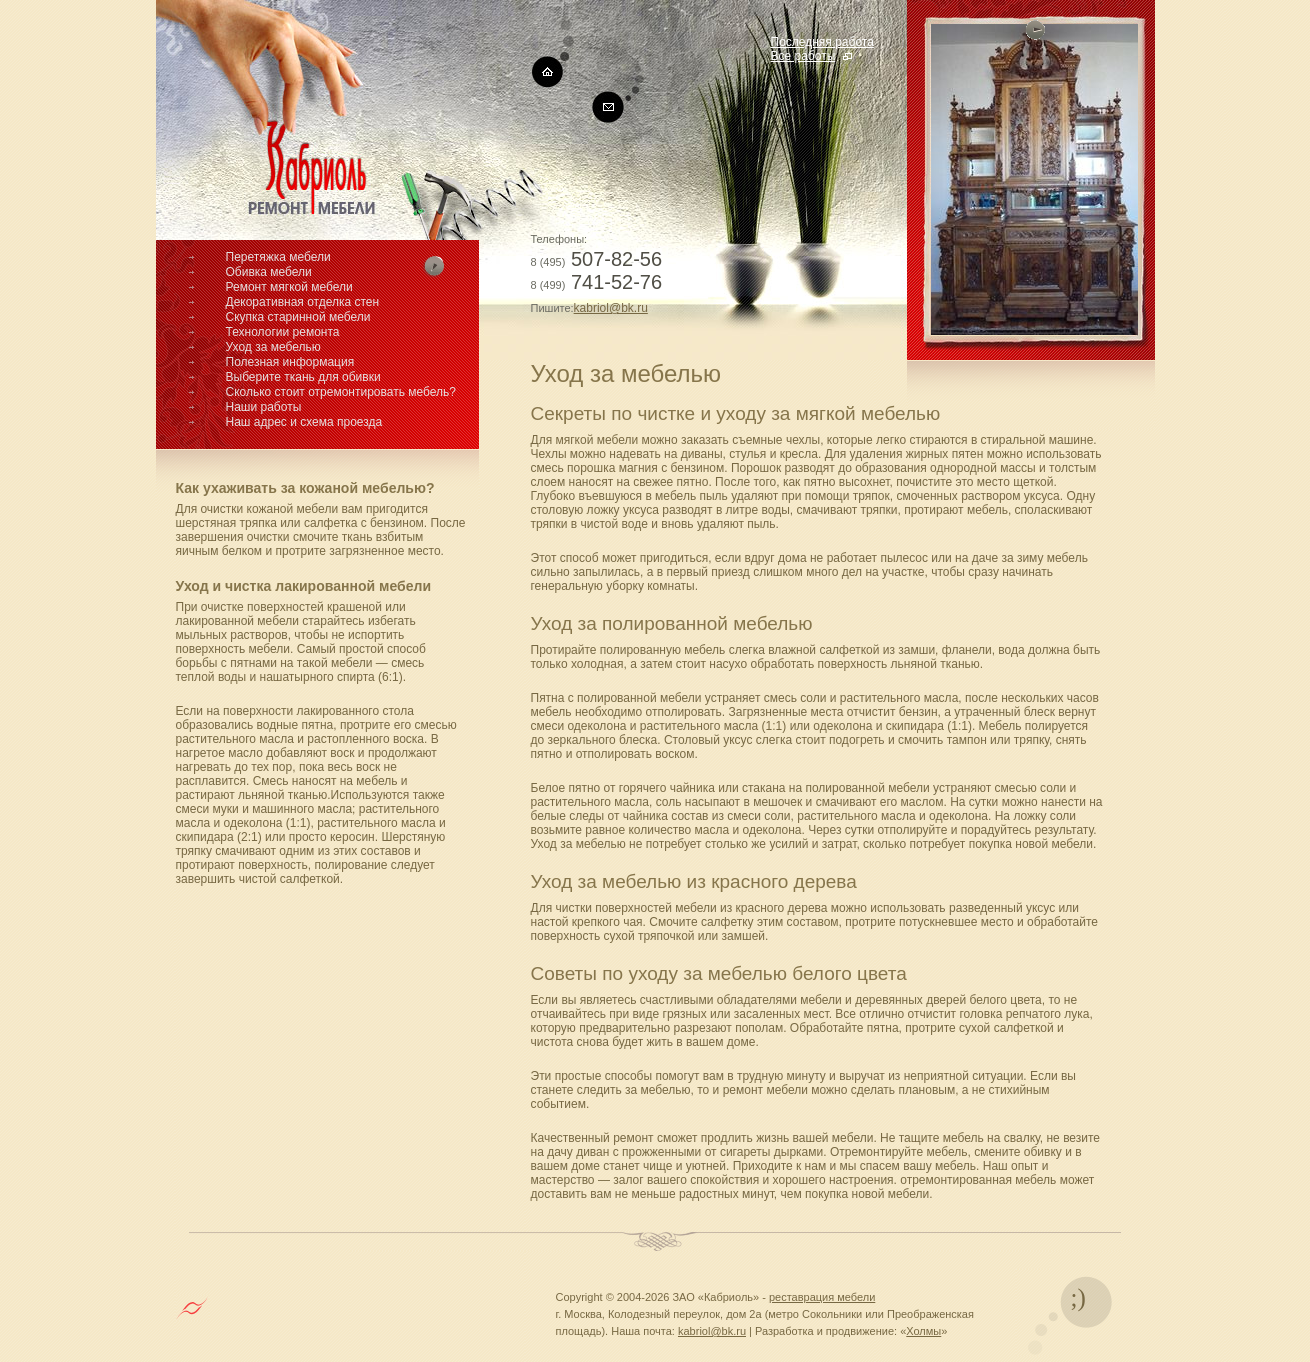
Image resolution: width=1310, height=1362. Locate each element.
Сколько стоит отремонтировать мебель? (341, 392)
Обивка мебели (269, 272)
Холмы (923, 1331)
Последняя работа (822, 42)
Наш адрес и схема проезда (304, 422)
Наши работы (264, 407)
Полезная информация (290, 362)
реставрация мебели (822, 1297)
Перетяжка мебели (278, 257)
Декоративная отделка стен (303, 302)
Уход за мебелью (273, 347)
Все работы (803, 56)
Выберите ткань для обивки (303, 377)
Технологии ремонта (283, 332)
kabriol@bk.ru (611, 308)
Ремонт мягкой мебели (289, 287)
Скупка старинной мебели (298, 317)
